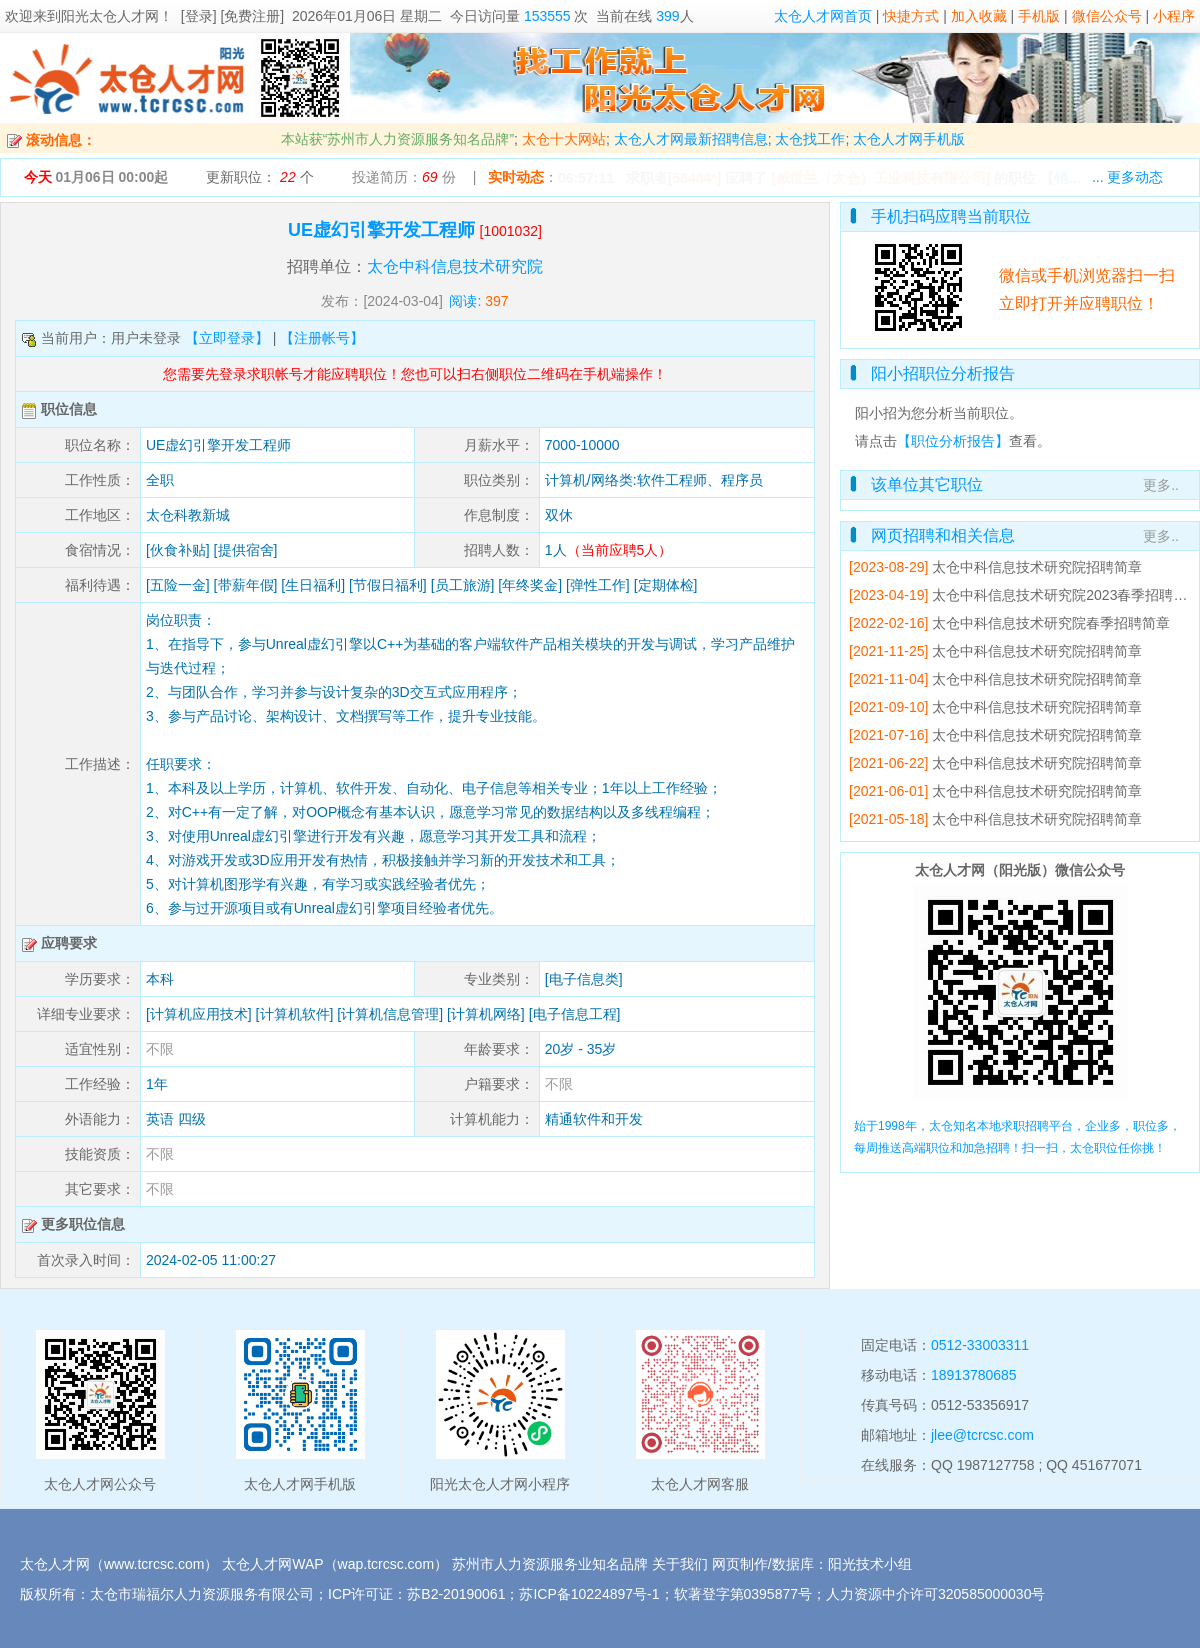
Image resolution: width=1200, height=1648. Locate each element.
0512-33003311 (980, 1345)
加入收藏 (979, 16)
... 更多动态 (1128, 177)
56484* (694, 178)
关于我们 (680, 1564)
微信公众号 (1107, 16)
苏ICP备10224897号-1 (589, 1594)
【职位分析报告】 (953, 441)
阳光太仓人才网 (110, 16)
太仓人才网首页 (823, 16)
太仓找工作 (810, 139)
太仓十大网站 (564, 139)
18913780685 (974, 1375)
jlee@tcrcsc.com (982, 1435)
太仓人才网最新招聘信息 (691, 139)
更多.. (1161, 485)
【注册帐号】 (322, 338)
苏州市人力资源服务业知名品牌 (550, 1564)
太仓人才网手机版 (909, 139)
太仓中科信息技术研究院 (455, 266)
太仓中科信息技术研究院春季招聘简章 (1051, 623)
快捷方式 (911, 16)
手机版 (1039, 16)
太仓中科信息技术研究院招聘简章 (1037, 567)
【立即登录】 (227, 338)
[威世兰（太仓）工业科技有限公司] (880, 178)
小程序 (1174, 16)
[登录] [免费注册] (232, 16)
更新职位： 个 (259, 177)
